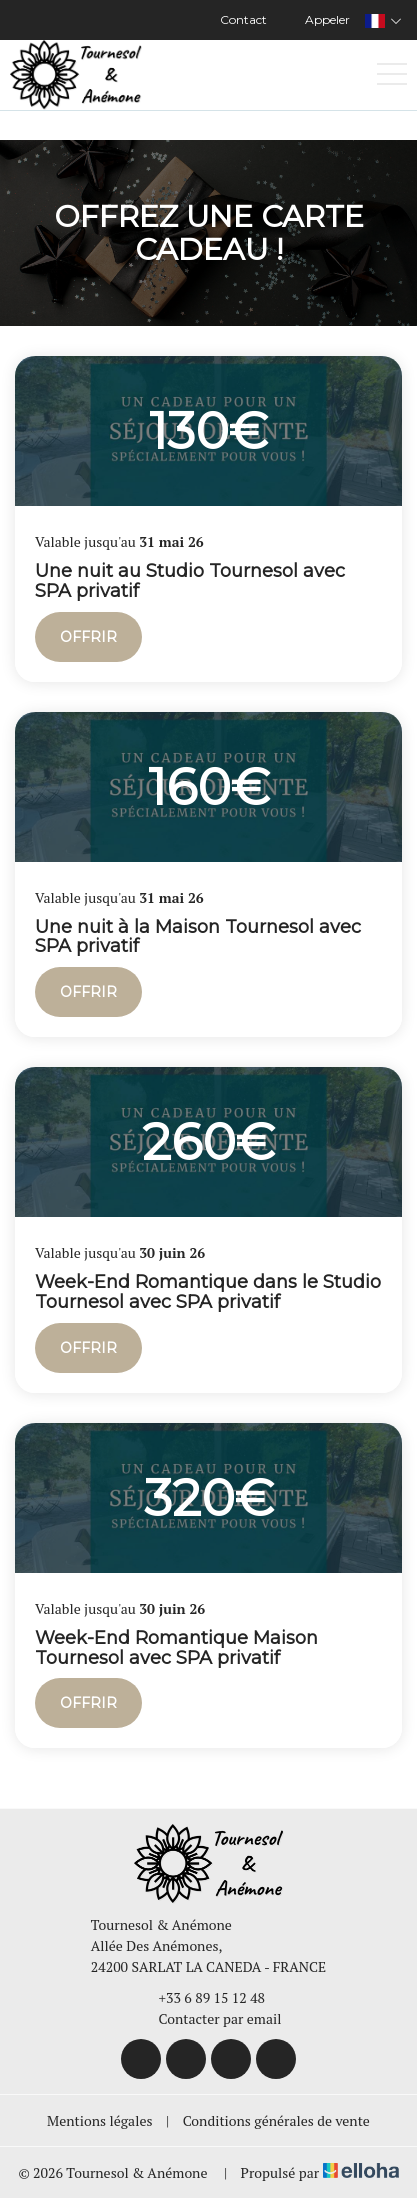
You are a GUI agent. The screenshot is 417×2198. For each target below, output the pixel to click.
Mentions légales (99, 2120)
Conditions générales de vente (276, 2120)
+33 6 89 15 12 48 (201, 1997)
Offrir (88, 637)
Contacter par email (209, 2018)
